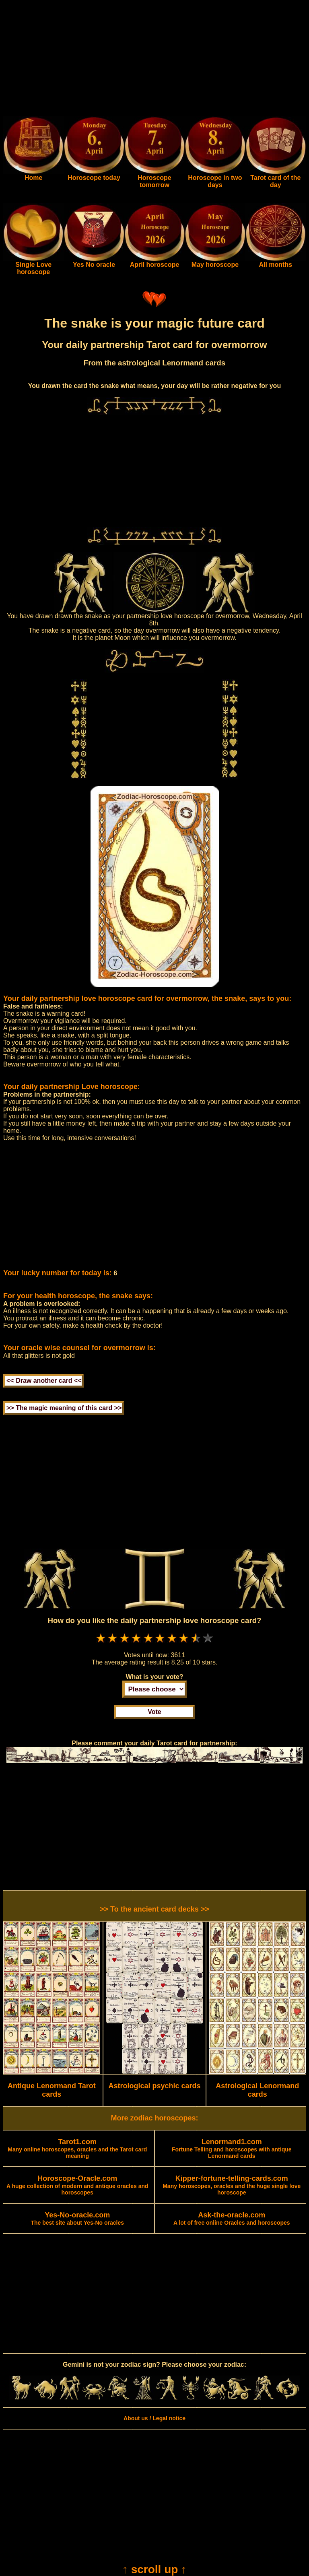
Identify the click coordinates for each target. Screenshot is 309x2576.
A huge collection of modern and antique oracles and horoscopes (77, 2186)
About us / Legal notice (154, 2418)
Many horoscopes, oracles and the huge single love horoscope (232, 2186)
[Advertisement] (154, 59)
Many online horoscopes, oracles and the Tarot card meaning (77, 2149)
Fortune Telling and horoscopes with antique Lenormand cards (232, 2149)
